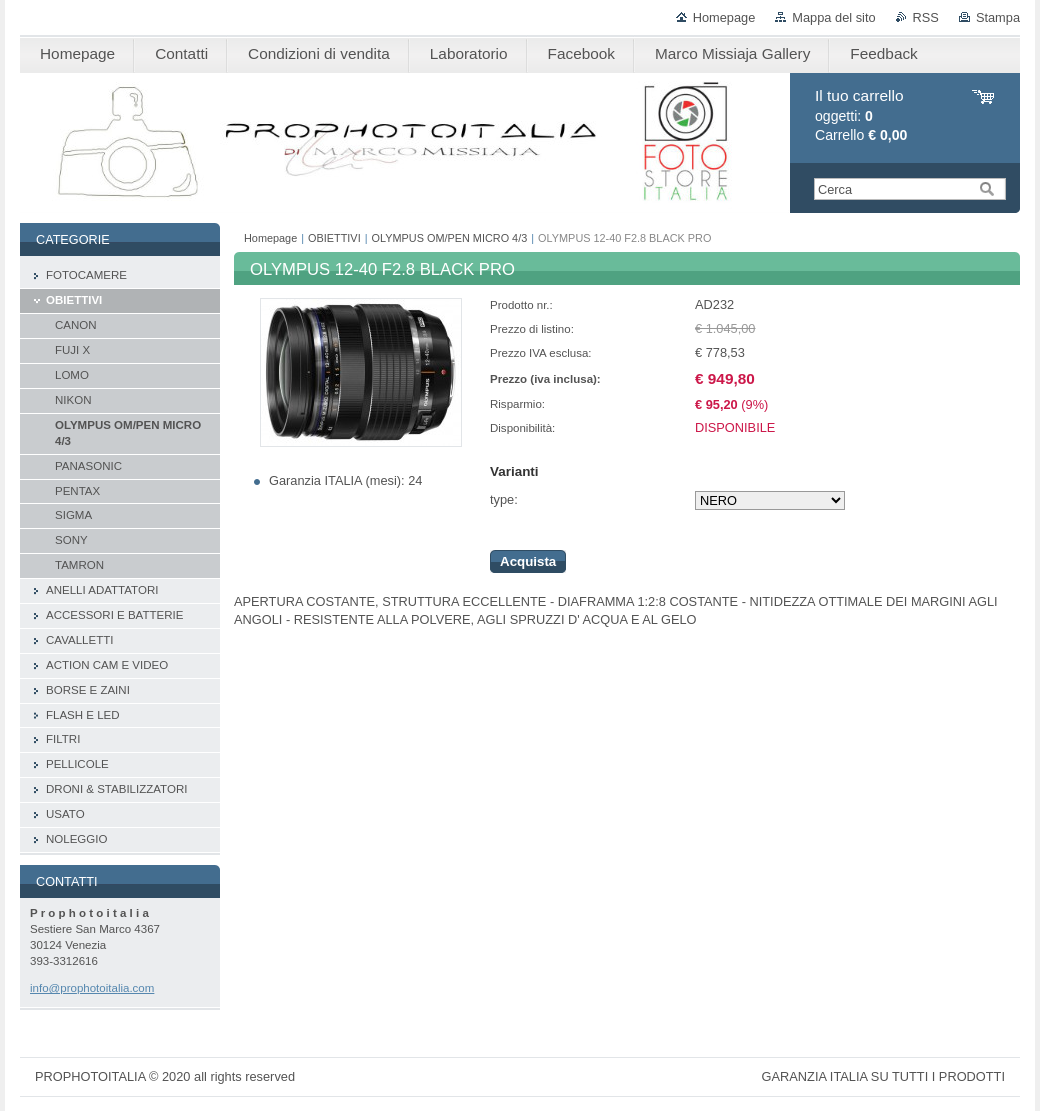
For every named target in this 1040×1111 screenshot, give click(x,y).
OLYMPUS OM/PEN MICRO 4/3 (450, 238)
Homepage (724, 17)
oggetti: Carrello (861, 115)
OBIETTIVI (334, 238)
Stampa (998, 17)
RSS (926, 17)
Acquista (528, 561)
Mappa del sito (833, 17)
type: (504, 499)
